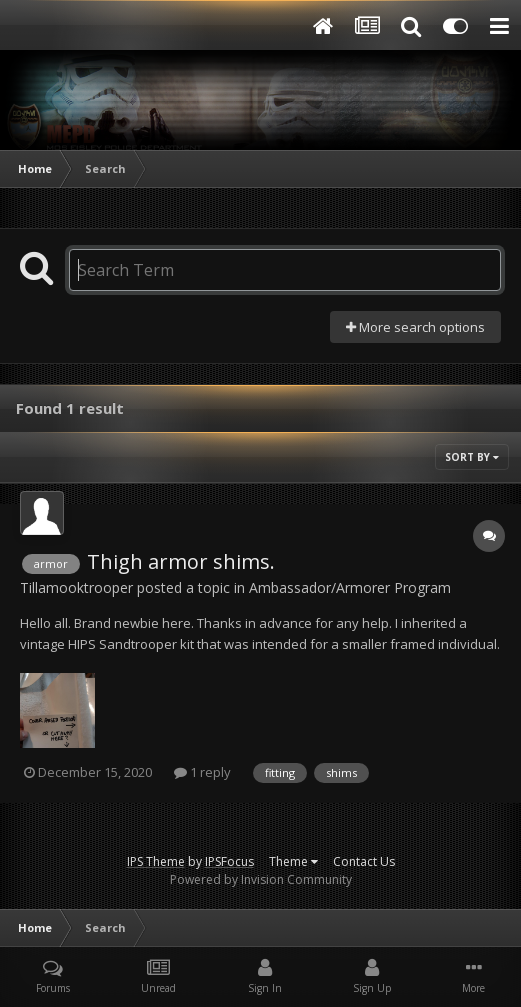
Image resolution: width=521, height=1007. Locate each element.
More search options (415, 327)
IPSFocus (229, 861)
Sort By (472, 457)
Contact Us (364, 861)
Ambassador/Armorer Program (350, 587)
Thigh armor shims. (181, 561)
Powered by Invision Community (261, 879)
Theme (293, 861)
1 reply (202, 772)
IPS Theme (156, 861)
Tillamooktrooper (76, 587)
